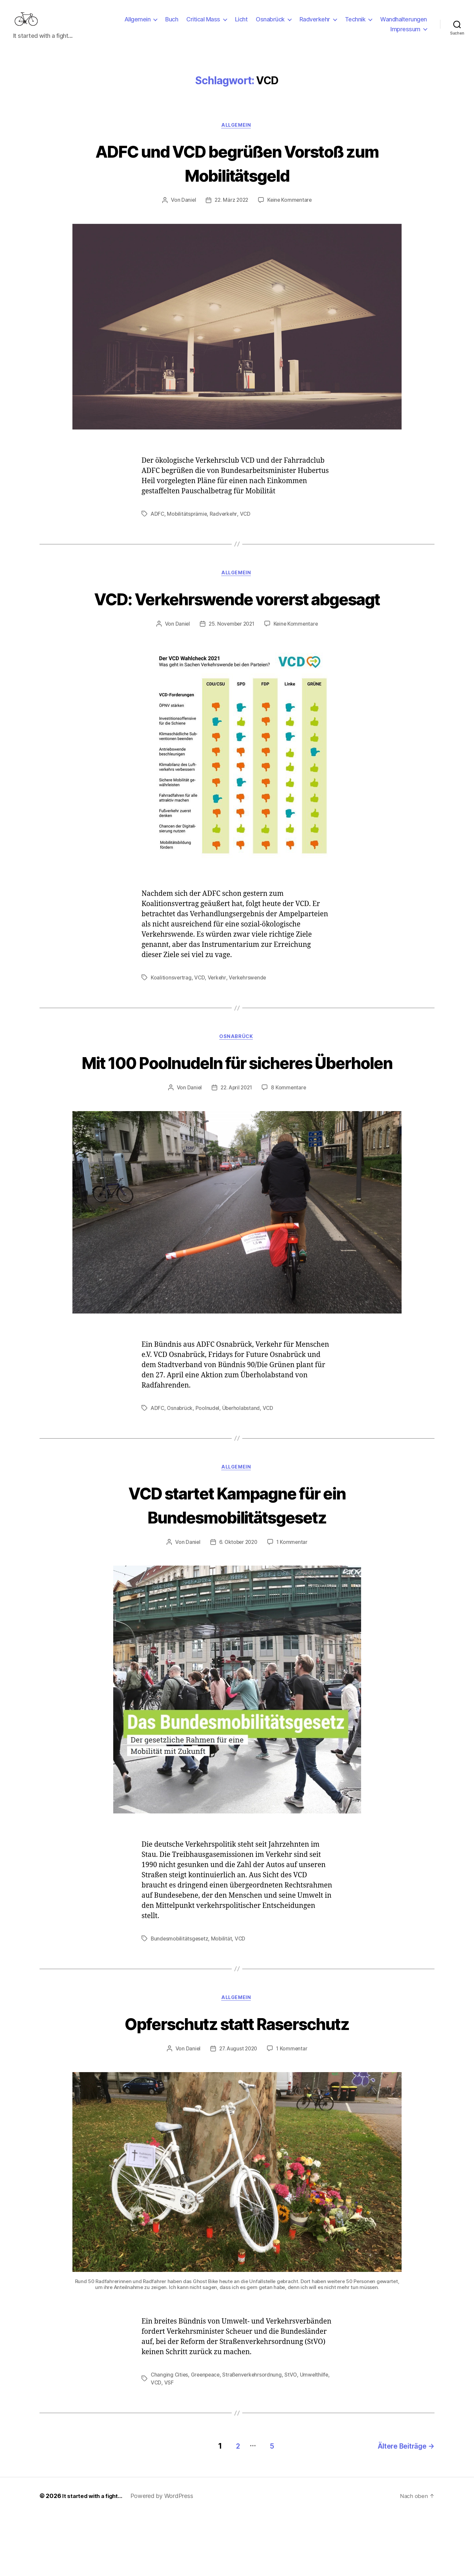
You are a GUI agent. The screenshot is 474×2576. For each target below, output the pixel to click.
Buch (171, 24)
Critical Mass (203, 24)
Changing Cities (170, 2437)
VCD (247, 524)
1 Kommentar (293, 1603)
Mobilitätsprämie (188, 524)
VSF (200, 2445)
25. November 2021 (231, 659)
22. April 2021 (236, 1148)
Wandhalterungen (403, 24)
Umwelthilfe (165, 2445)
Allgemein (137, 24)
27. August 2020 (238, 2111)
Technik (355, 24)
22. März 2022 (231, 211)
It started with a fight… (94, 2557)
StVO (294, 2437)
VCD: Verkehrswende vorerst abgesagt (237, 621)
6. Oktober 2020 (238, 1603)
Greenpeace (207, 2437)
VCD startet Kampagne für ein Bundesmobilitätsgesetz (237, 1566)
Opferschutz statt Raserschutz (237, 2085)
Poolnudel (209, 1469)
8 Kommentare (290, 1148)
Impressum (405, 34)
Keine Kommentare (291, 211)
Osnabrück (270, 24)
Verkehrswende (248, 1013)
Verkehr (217, 1013)
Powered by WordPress (165, 2557)
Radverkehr (315, 24)
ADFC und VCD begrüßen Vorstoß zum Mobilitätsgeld (237, 172)
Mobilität (223, 2000)
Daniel (187, 211)
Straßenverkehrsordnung (255, 2437)
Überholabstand (243, 1469)
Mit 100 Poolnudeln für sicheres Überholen (237, 1110)
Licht (241, 24)
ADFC (158, 524)
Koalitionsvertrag (171, 1013)
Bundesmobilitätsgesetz (180, 2000)
